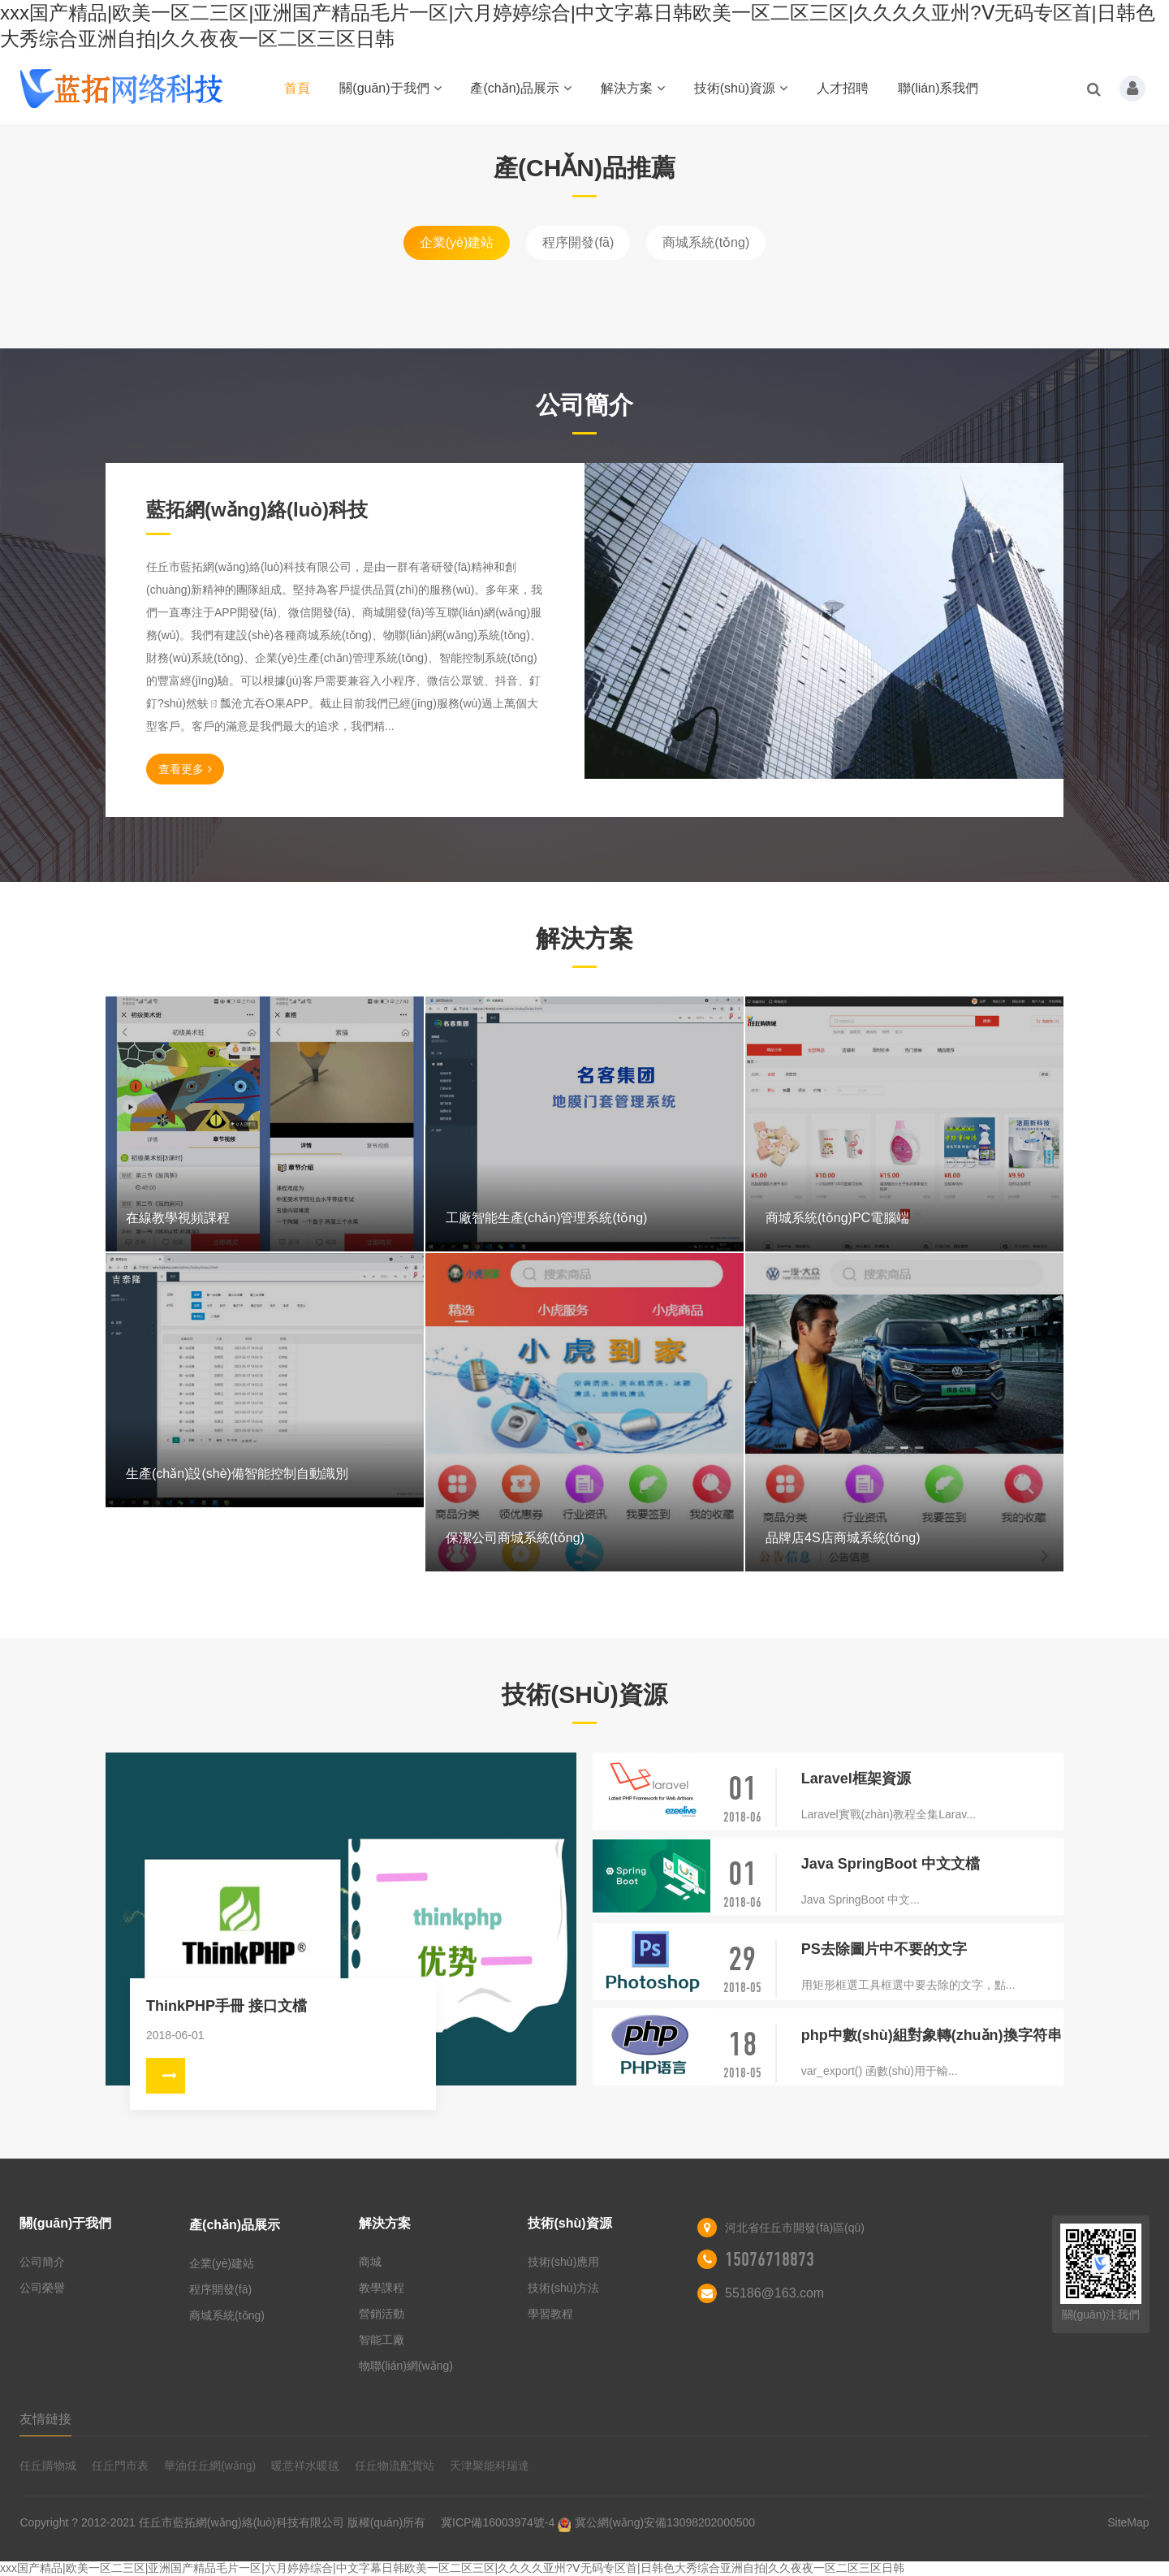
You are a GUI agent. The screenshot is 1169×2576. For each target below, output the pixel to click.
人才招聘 (843, 88)
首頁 (297, 88)
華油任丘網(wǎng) (210, 2465)
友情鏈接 (45, 2419)
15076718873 (769, 2259)
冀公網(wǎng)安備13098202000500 (665, 2522)
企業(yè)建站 (457, 242)
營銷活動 (381, 2313)
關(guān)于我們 (390, 88)
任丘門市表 (120, 2465)
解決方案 (633, 88)
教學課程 (381, 2287)
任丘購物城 (47, 2465)
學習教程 (550, 2313)
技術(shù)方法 (563, 2287)
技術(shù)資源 (740, 88)
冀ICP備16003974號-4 (497, 2522)
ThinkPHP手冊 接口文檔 (226, 2006)
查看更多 (185, 769)
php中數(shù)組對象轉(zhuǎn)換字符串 (931, 2035)
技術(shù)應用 (563, 2261)
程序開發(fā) (578, 242)
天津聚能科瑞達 (489, 2465)
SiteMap (1128, 2522)
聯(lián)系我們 (938, 88)
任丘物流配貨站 (394, 2465)
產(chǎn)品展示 (520, 88)
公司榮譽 (42, 2287)
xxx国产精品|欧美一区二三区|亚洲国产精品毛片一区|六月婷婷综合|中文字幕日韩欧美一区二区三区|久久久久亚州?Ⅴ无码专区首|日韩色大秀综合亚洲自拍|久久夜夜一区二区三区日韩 (452, 2567)
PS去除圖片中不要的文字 (884, 1949)
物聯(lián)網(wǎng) (406, 2365)
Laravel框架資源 (856, 1778)
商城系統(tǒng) (705, 242)
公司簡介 (42, 2261)
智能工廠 (381, 2339)
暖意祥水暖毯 (305, 2465)
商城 (370, 2261)
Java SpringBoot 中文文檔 (890, 1864)
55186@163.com (774, 2293)
